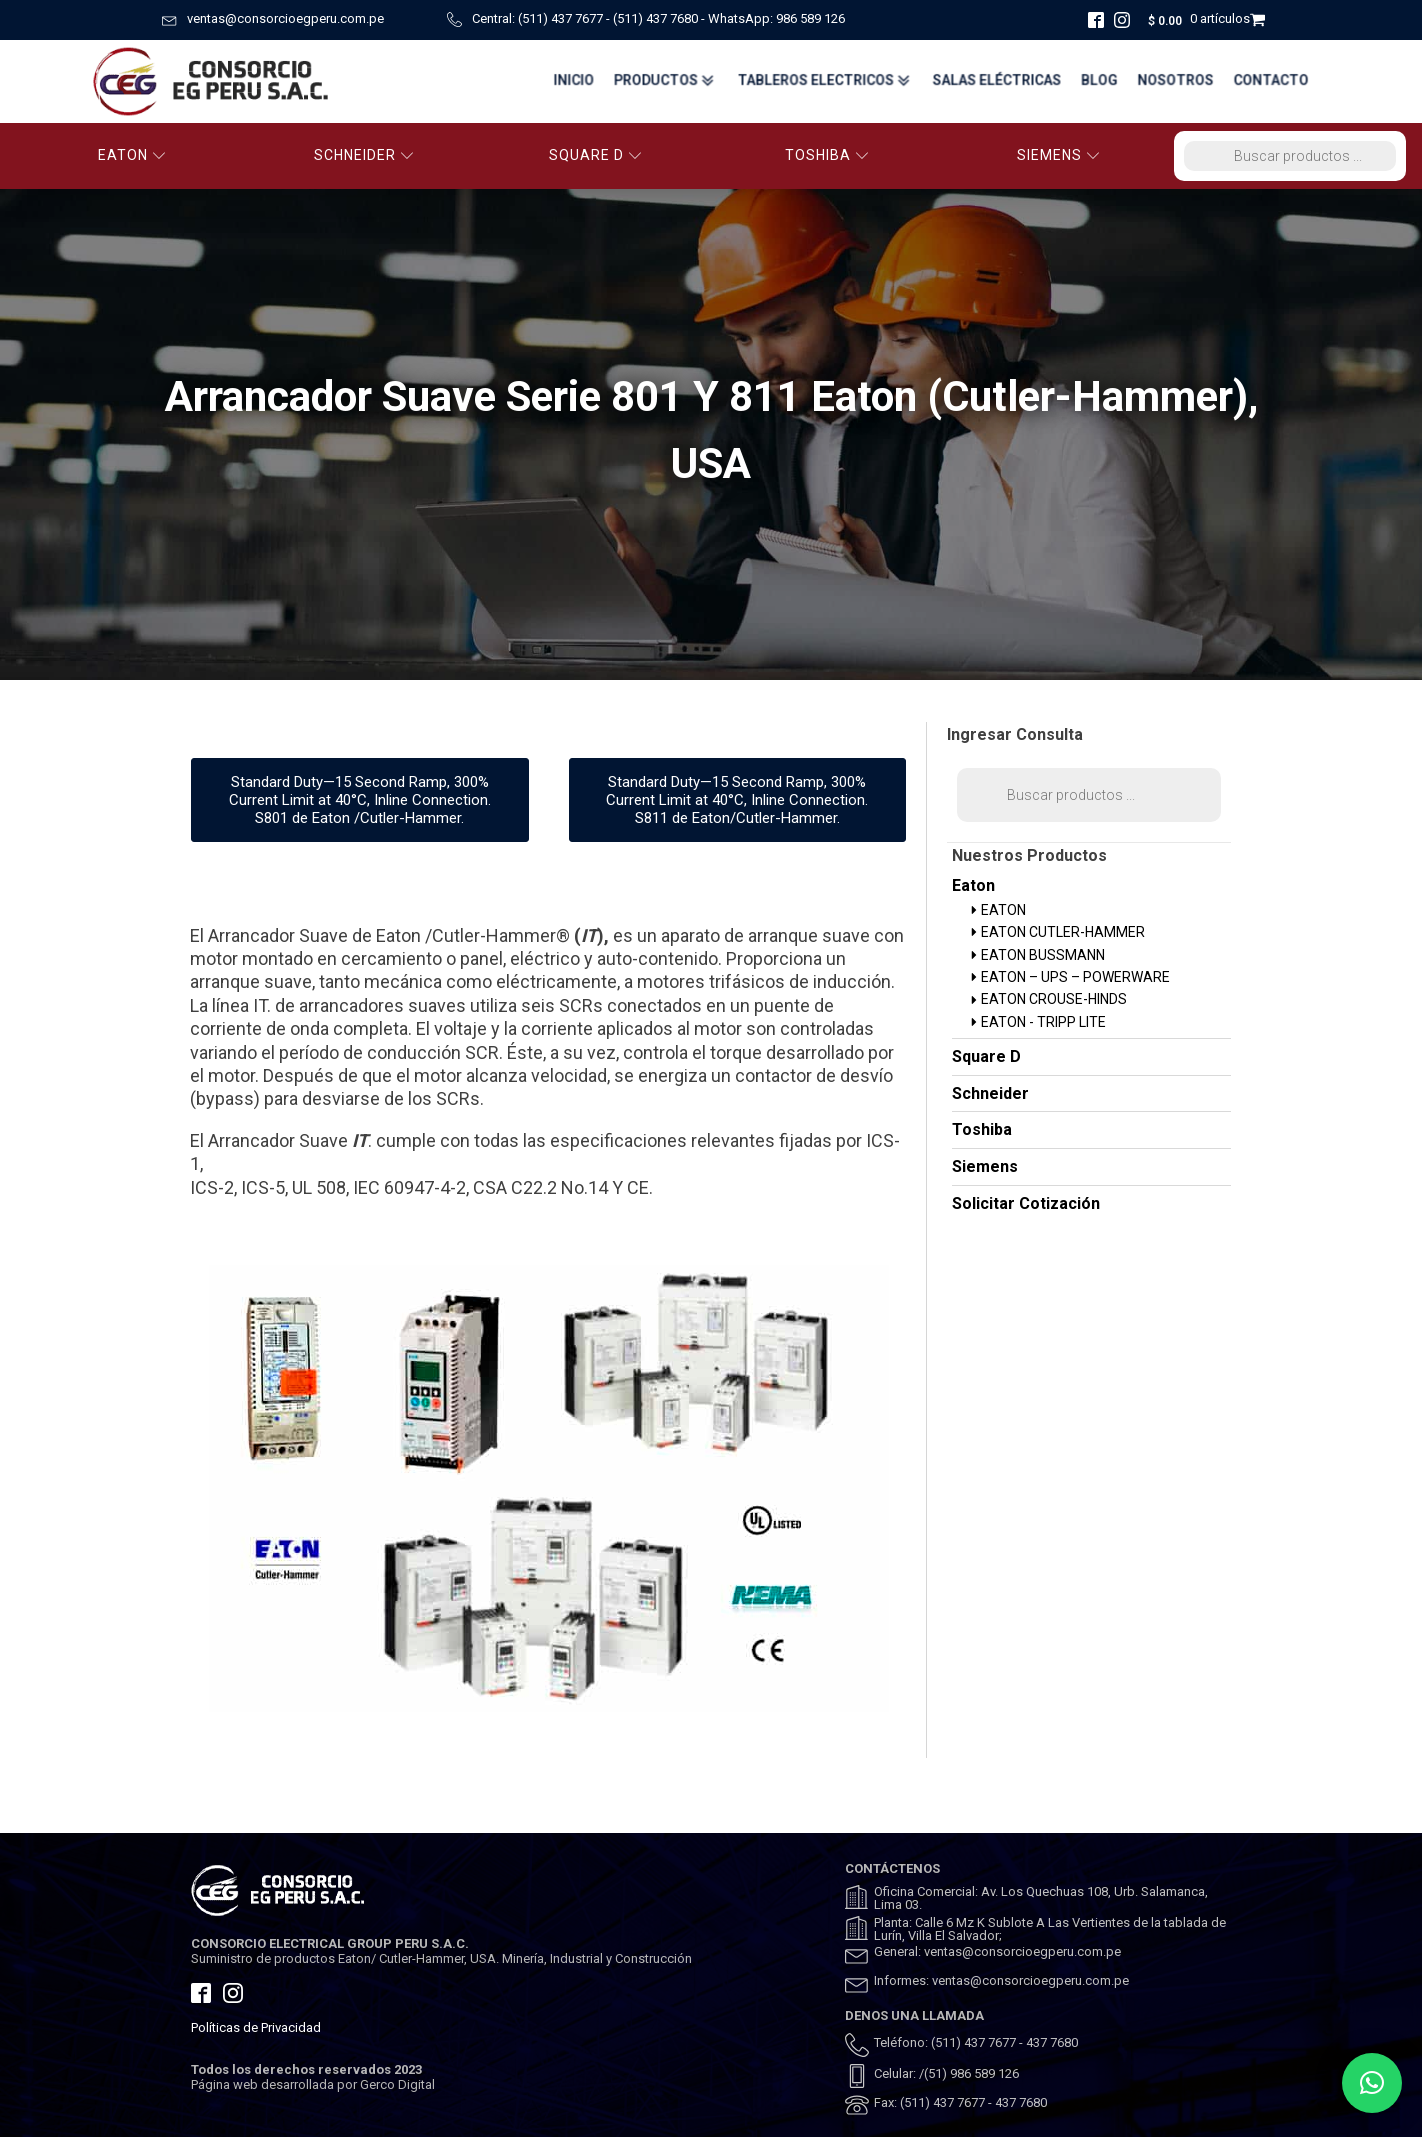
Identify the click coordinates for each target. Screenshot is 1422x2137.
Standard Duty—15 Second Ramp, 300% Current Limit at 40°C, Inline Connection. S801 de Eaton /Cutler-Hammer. (360, 800)
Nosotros (1175, 81)
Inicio (567, 81)
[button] (1372, 2083)
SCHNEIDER (364, 155)
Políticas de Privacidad (256, 2027)
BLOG (1098, 81)
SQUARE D (595, 155)
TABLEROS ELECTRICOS (822, 81)
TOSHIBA (827, 155)
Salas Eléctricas (995, 81)
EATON (132, 155)
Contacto (1272, 81)
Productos (660, 81)
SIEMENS (1058, 155)
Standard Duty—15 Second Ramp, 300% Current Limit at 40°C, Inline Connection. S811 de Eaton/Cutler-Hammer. (737, 800)
